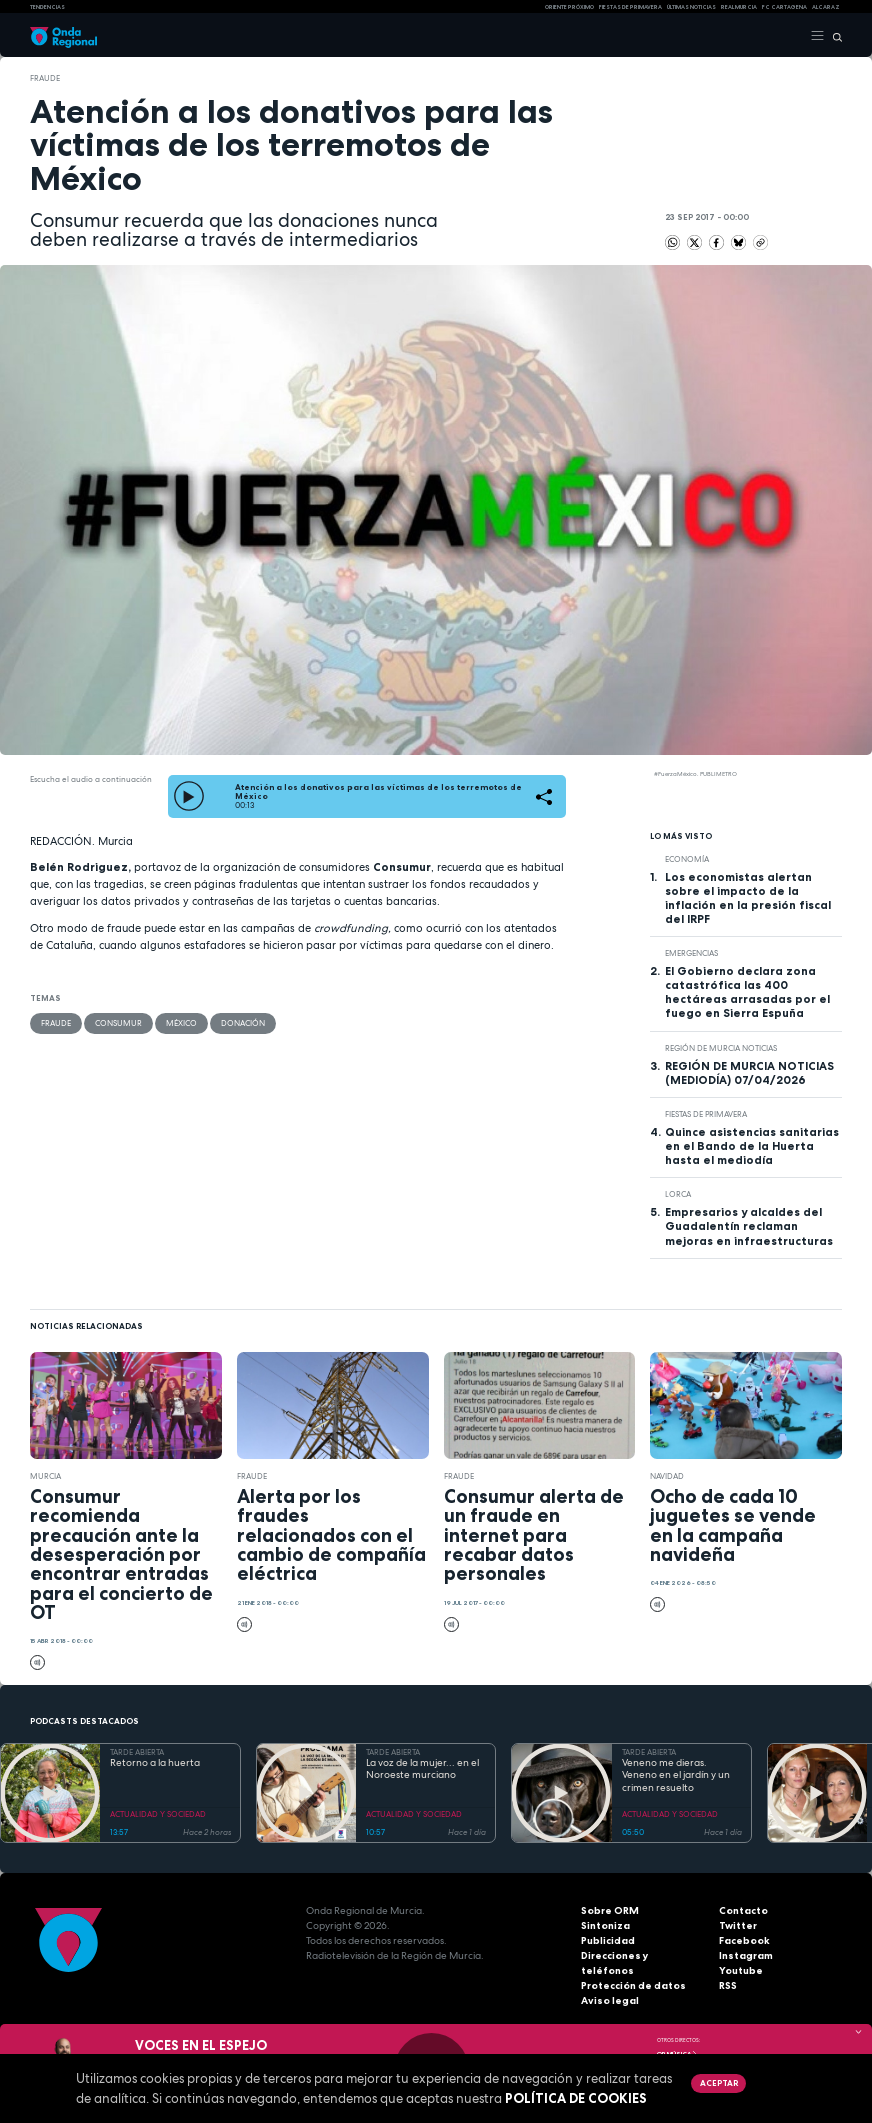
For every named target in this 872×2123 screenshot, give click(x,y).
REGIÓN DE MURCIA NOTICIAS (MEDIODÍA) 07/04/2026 (749, 1073)
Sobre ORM (610, 1910)
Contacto (743, 1910)
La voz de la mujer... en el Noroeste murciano (422, 1769)
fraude (45, 78)
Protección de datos (633, 1985)
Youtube (741, 1970)
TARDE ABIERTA (137, 1752)
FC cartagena (784, 7)
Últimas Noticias (691, 7)
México (181, 1023)
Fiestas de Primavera (706, 1114)
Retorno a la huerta (155, 1763)
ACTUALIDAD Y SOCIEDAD (158, 1814)
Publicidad (608, 1940)
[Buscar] (833, 36)
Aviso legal (610, 2000)
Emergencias (691, 953)
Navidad (667, 1476)
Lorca (678, 1194)
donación (243, 1023)
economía (687, 859)
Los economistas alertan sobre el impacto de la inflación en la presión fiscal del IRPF (748, 898)
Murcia (45, 1476)
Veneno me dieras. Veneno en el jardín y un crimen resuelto (676, 1775)
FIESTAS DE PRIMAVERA (630, 7)
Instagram (746, 1955)
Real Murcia (739, 7)
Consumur (118, 1023)
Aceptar (719, 2083)
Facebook (744, 1940)
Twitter (738, 1925)
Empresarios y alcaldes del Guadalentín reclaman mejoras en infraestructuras (749, 1226)
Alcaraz (826, 7)
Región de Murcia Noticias (721, 1048)
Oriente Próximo (569, 7)
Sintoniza (605, 1925)
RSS (728, 1985)
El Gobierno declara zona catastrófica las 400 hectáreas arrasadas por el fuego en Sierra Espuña (747, 992)
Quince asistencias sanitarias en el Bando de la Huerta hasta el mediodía (752, 1146)
